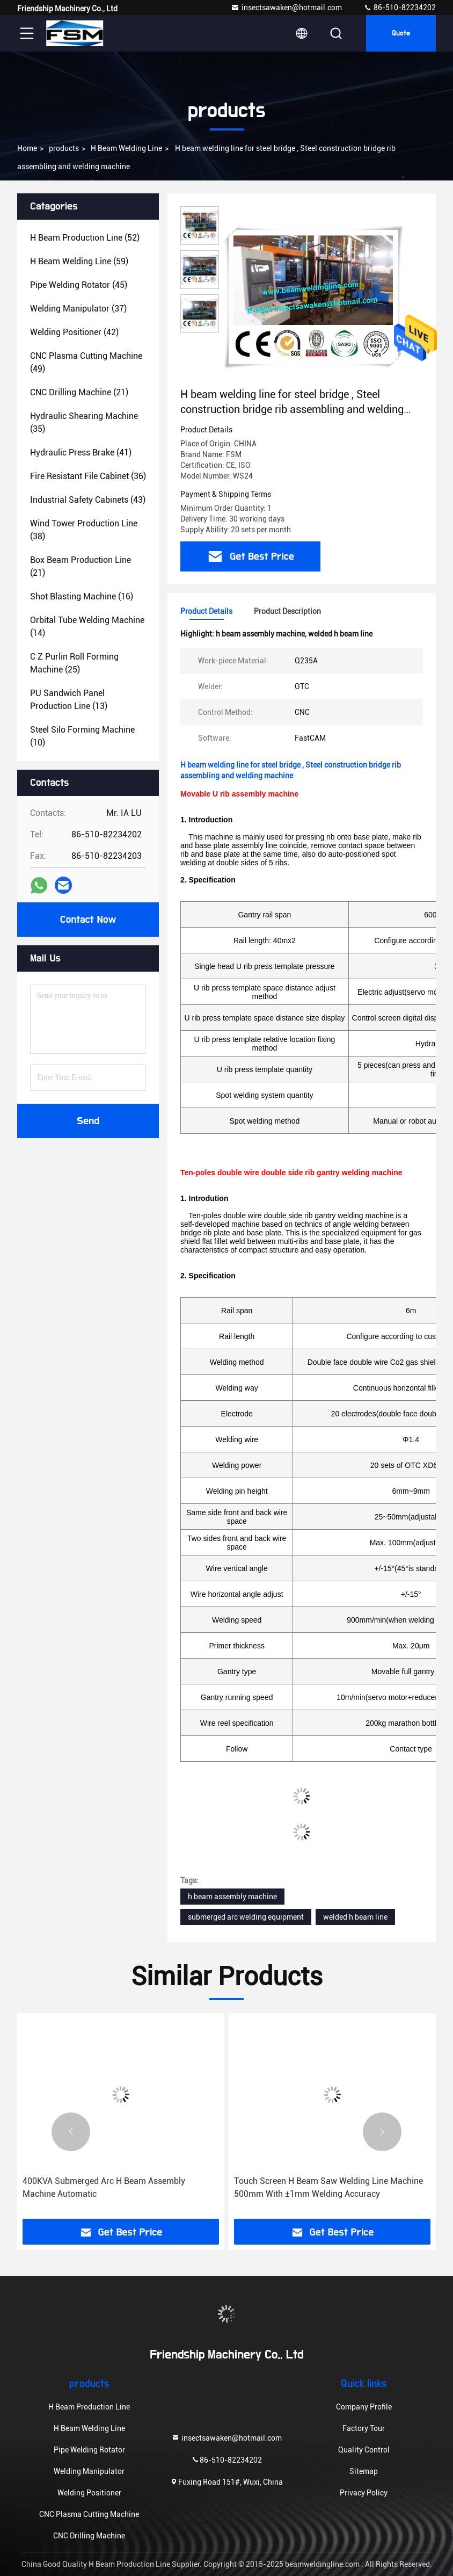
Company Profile (364, 2407)
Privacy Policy (364, 2492)
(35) (84, 422)
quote (401, 33)
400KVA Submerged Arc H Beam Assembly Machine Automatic (104, 2187)
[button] (71, 2131)
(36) (88, 476)
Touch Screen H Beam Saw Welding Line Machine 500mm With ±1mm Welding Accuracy (328, 2187)
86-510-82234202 (399, 7)
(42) (74, 332)
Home (27, 148)
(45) (78, 285)
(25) (74, 663)
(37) (78, 308)
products (64, 148)
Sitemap (363, 2471)
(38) (83, 529)
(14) (87, 626)
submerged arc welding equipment (246, 1917)
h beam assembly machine (232, 1896)
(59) (79, 261)
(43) (87, 500)
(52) (85, 238)
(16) (81, 596)
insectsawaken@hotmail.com (286, 7)
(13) (68, 699)
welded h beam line (355, 1917)
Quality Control (364, 2449)
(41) (80, 452)
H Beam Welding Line (126, 148)
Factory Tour (363, 2428)
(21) (79, 392)
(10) (82, 736)
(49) (86, 362)
